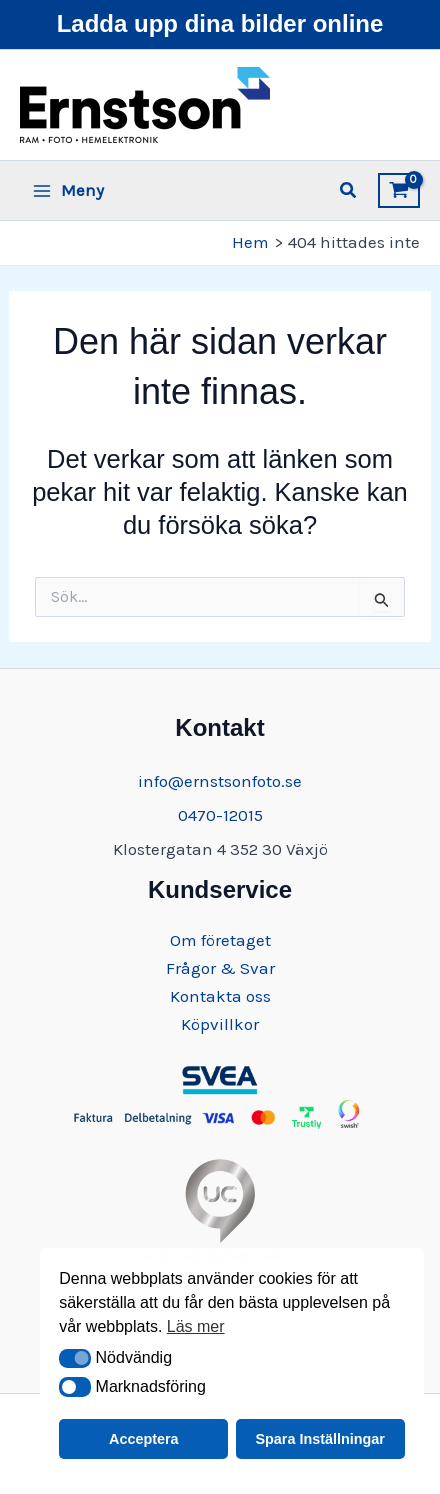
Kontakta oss (220, 996)
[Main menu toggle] (68, 190)
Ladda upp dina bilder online (220, 23)
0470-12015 (220, 815)
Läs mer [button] (196, 1326)
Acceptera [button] (144, 1439)
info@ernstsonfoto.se (220, 781)
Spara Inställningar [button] (320, 1439)
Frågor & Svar (220, 968)
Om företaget (220, 940)
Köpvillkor (220, 1024)
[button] (75, 1359)
